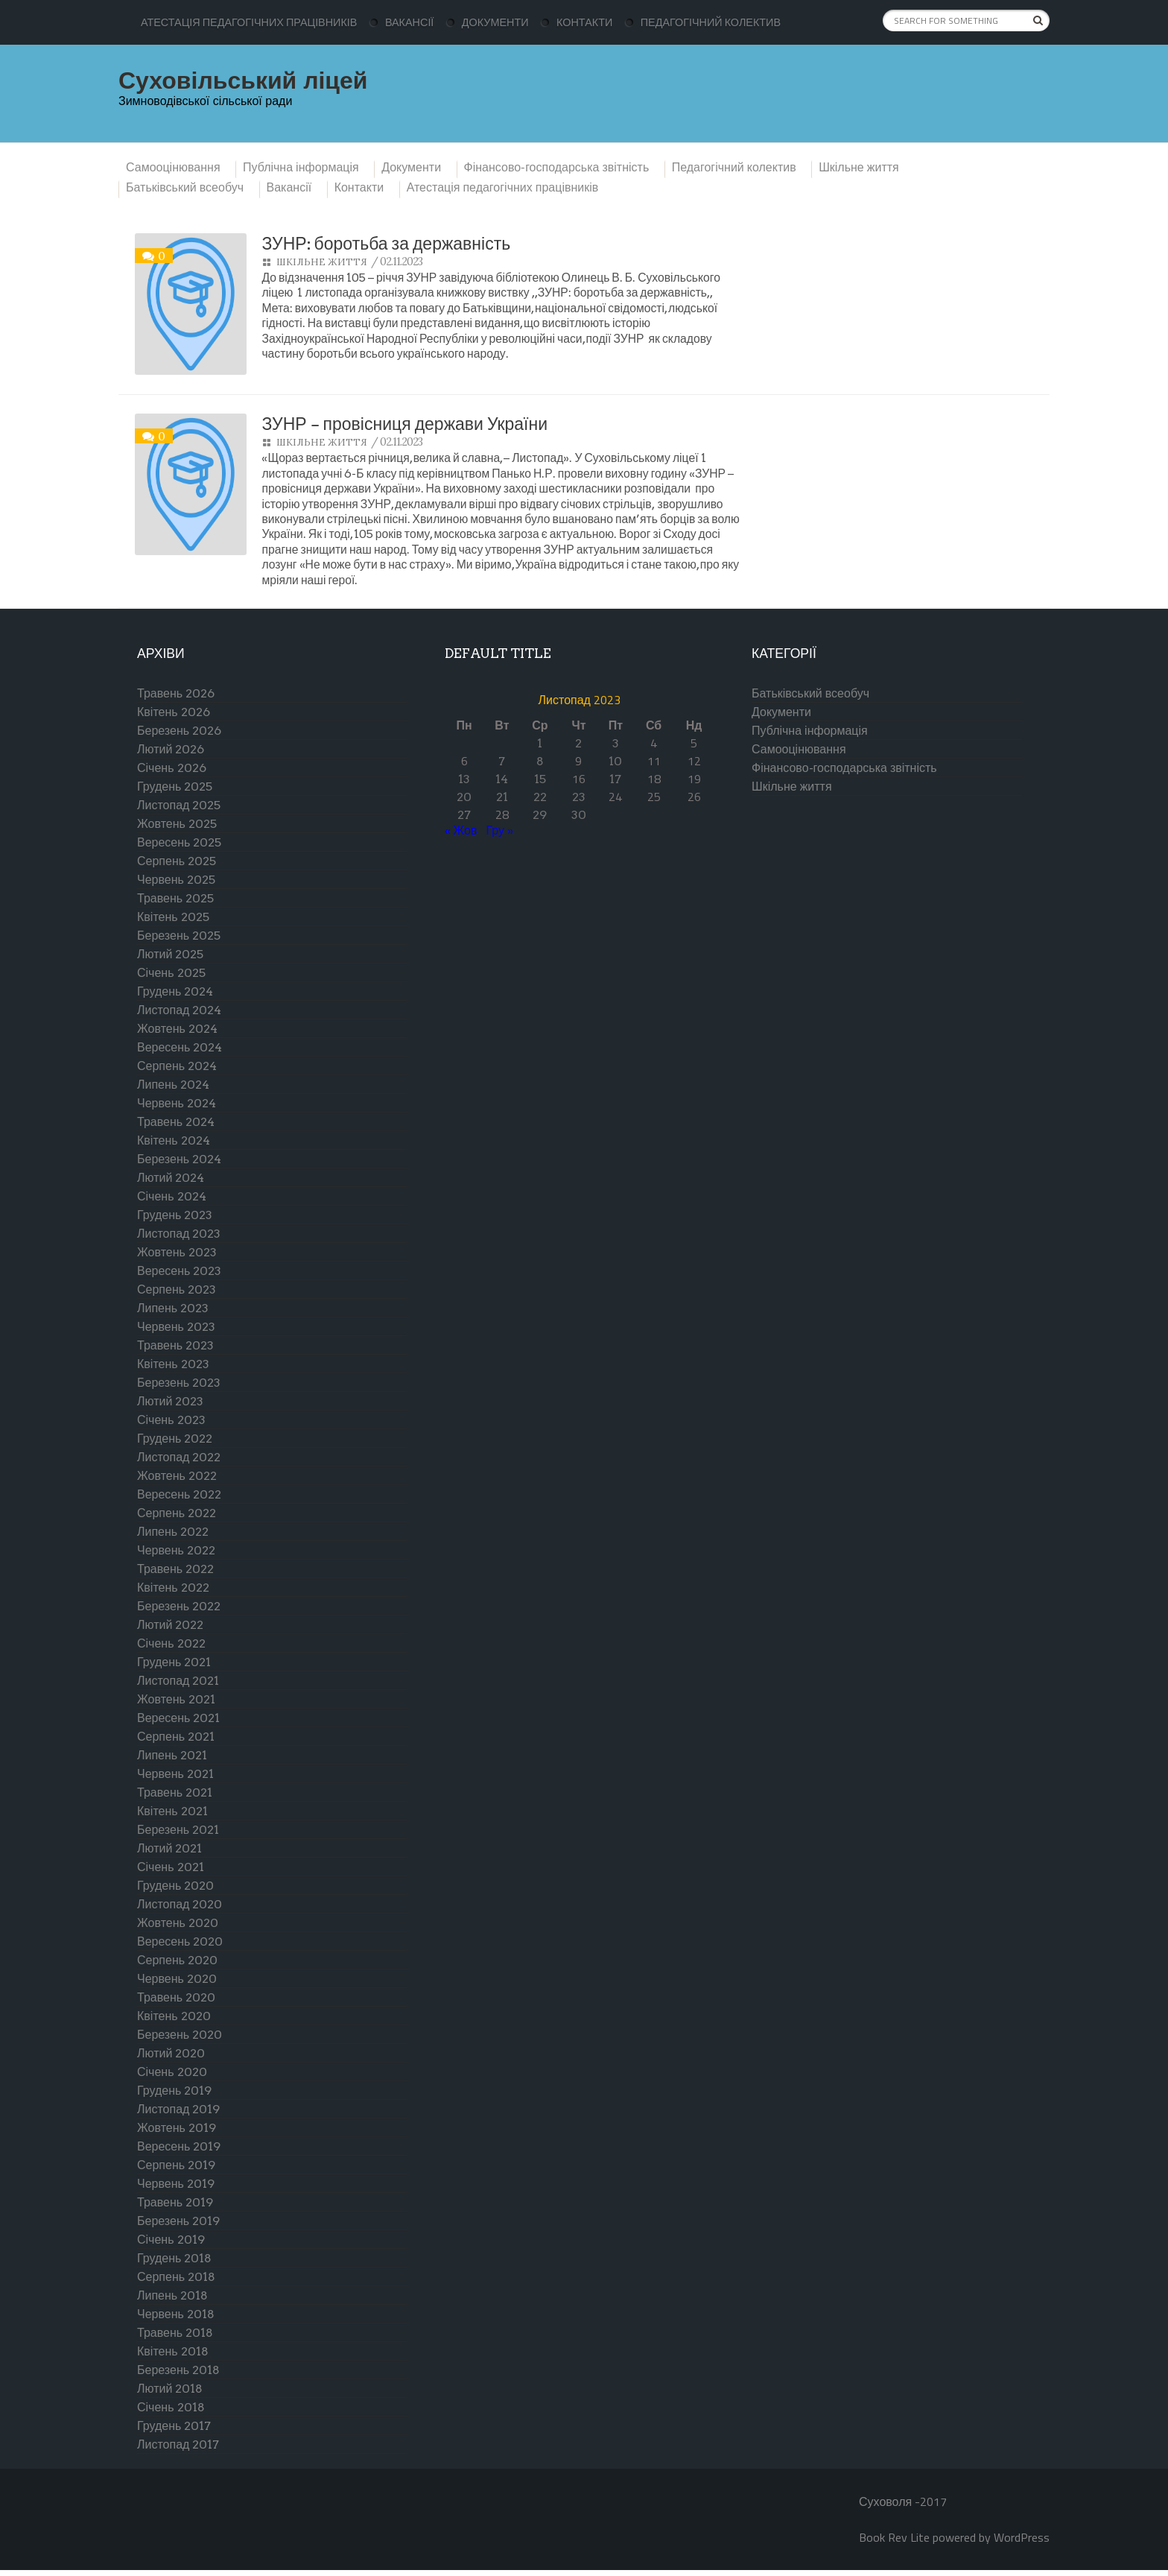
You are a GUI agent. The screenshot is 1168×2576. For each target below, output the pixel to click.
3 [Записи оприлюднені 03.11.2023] (615, 743)
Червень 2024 (176, 1103)
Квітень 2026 (173, 712)
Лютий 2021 (169, 1848)
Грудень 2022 (174, 1438)
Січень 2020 (172, 2072)
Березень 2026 (179, 731)
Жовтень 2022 (177, 1476)
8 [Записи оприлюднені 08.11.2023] (540, 761)
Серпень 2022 (176, 1513)
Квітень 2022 (173, 1587)
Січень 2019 (171, 2239)
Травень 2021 (174, 1792)
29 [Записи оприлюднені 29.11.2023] (540, 815)
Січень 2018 (171, 2407)
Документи (495, 22)
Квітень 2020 (174, 2016)
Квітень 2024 (173, 1140)
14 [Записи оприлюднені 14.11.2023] (501, 779)
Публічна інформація (301, 167)
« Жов (461, 830)
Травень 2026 (176, 693)
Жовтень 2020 (177, 1923)
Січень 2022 (171, 1643)
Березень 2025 (178, 935)
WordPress (1022, 2537)
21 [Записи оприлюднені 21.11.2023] (502, 797)
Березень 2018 (178, 2370)
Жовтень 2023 (177, 1252)
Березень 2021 (178, 1830)
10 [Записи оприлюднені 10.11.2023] (615, 761)
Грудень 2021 (174, 1662)
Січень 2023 (171, 1420)
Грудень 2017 (174, 2426)
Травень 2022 (175, 1569)
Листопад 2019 (178, 2109)
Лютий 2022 (170, 1625)
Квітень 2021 (172, 1811)
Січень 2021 (170, 1867)
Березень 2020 (179, 2035)
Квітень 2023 (173, 1364)
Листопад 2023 (178, 1234)
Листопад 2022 (178, 1457)
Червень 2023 (176, 1327)
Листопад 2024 (179, 1010)
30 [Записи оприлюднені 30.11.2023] (578, 815)
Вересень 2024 (179, 1047)
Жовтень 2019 (176, 2128)
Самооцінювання (173, 167)
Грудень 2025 (174, 786)
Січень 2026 (171, 768)
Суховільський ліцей (242, 80)
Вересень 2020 (180, 1941)
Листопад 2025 (178, 805)
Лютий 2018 (170, 2389)
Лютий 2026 (170, 749)
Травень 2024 (176, 1122)
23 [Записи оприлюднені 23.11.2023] (578, 797)
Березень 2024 (179, 1159)
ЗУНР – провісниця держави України (404, 424)
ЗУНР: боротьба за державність (385, 244)
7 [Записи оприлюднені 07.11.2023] (501, 761)
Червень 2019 (176, 2184)
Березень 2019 (178, 2221)
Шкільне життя (859, 167)
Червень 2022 (176, 1550)
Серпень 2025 (176, 861)
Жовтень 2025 (177, 824)
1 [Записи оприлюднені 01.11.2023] (539, 743)
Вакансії (409, 22)
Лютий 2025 (170, 954)
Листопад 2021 (178, 1681)
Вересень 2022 (179, 1494)
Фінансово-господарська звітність (557, 167)
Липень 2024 (173, 1084)
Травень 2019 (175, 2202)
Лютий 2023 (170, 1401)
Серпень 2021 (176, 1737)
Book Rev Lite (894, 2537)
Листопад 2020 (179, 1904)
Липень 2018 (172, 2295)
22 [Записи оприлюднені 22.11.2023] (540, 797)
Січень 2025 (171, 973)
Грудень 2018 (174, 2258)
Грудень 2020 (175, 1886)
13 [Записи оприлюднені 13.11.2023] (464, 779)
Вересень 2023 (179, 1271)
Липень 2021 (172, 1755)
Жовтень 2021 (176, 1699)
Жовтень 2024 (177, 1029)
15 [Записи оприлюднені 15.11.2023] (540, 779)
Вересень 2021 (178, 1718)
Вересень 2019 (178, 2146)
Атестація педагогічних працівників (249, 22)
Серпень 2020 (177, 1960)
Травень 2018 (175, 2333)
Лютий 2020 (171, 2053)
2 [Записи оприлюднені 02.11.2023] (578, 743)
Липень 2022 (173, 1532)
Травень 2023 (175, 1345)
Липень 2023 (173, 1308)
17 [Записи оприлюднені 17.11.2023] (615, 779)
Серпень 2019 (176, 2165)
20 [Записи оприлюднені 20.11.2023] (464, 797)
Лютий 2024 (170, 1178)
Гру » (499, 830)
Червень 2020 (177, 1979)
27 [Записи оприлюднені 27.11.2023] (464, 815)
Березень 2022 (178, 1606)
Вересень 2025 (179, 842)
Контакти (584, 22)
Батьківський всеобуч (185, 187)
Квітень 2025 (173, 917)
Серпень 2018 (176, 2277)
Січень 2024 (171, 1196)
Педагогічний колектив (711, 22)
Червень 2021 (175, 1774)
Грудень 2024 (175, 991)
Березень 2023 (178, 1383)
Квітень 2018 (173, 2351)
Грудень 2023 (174, 1215)
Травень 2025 (175, 898)
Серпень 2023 (176, 1289)
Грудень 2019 (174, 2090)
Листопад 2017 (178, 2444)
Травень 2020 (176, 1997)
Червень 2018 (176, 2314)
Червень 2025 (176, 880)
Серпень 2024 (177, 1066)
